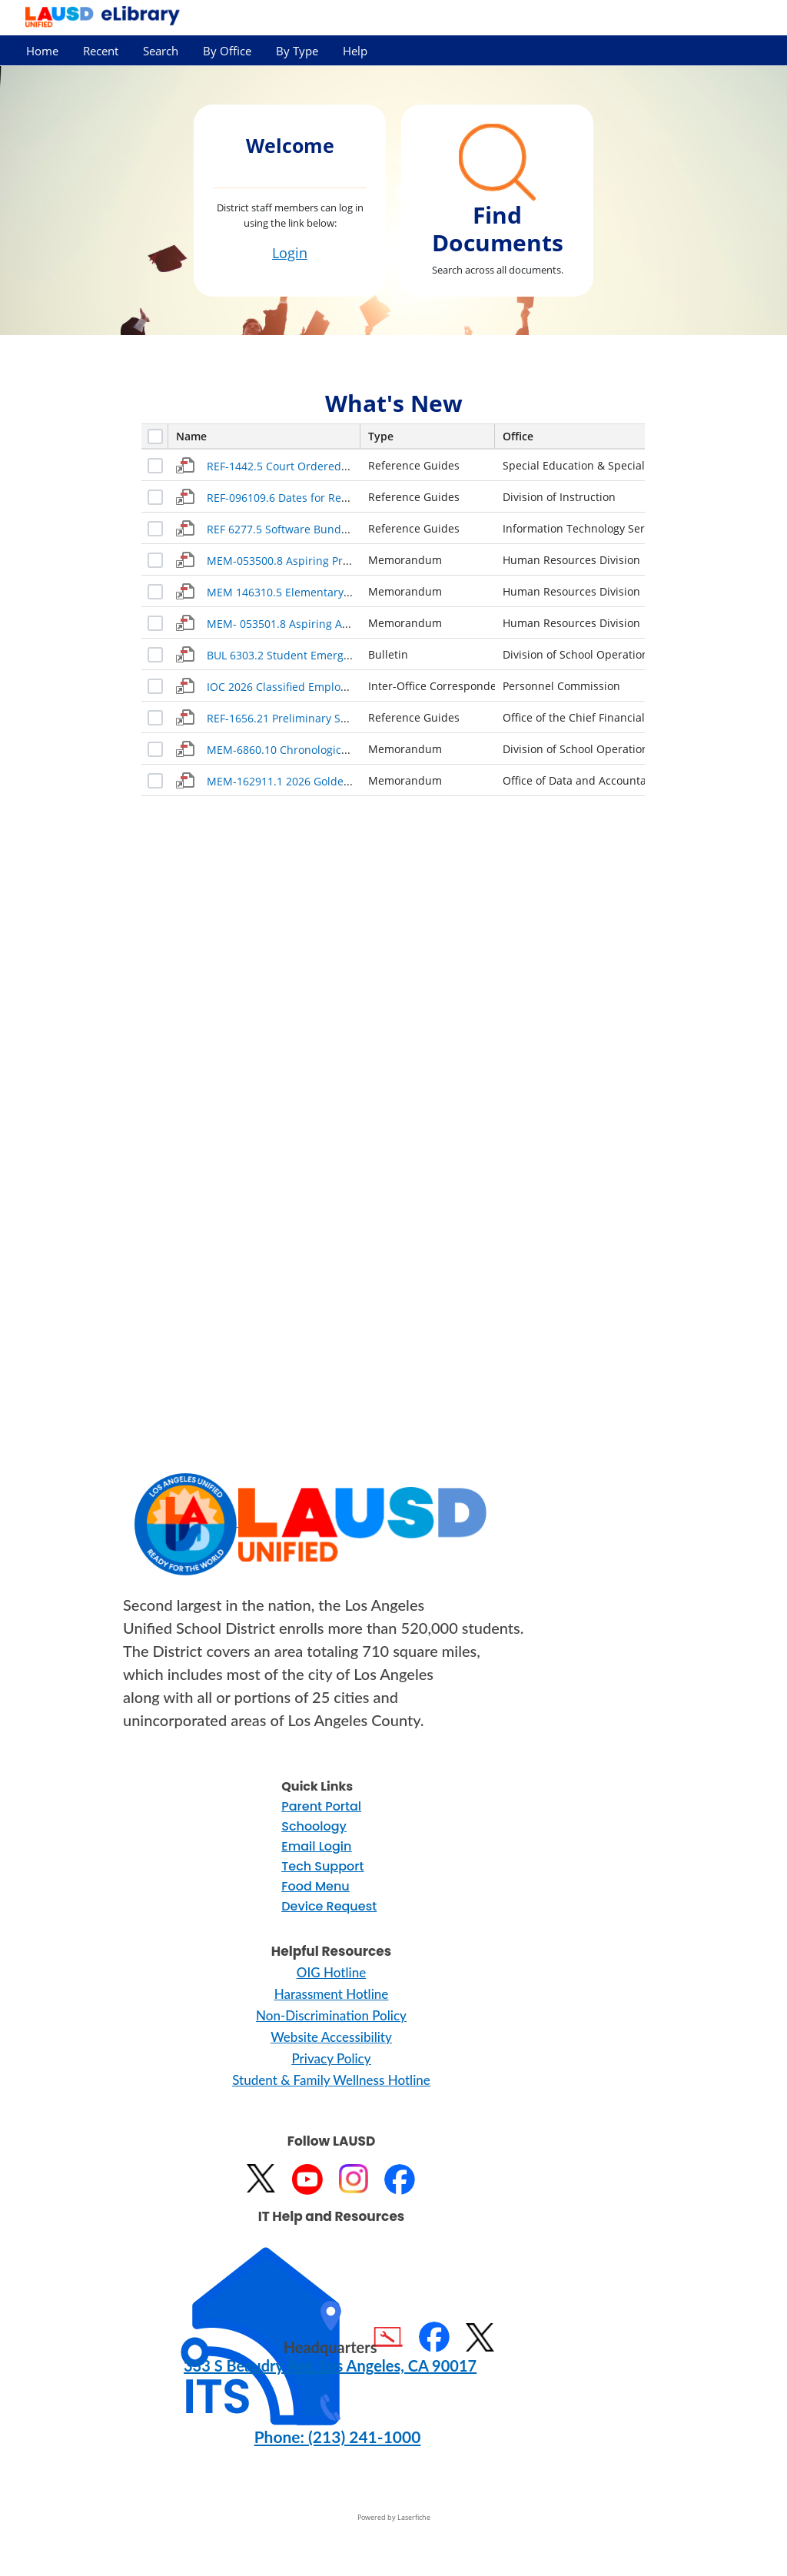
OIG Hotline (331, 1972)
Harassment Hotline (331, 1994)
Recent (100, 51)
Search (160, 51)
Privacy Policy (330, 2058)
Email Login (316, 1846)
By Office (227, 51)
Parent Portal (321, 1806)
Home (42, 51)
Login (289, 253)
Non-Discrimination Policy (331, 2015)
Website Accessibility (331, 2037)
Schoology (314, 1826)
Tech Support (322, 1866)
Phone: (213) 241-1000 (337, 2436)
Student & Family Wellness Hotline (331, 2080)
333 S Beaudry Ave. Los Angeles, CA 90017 (330, 2365)
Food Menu (315, 1886)
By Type (297, 51)
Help (355, 51)
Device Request (329, 1906)
